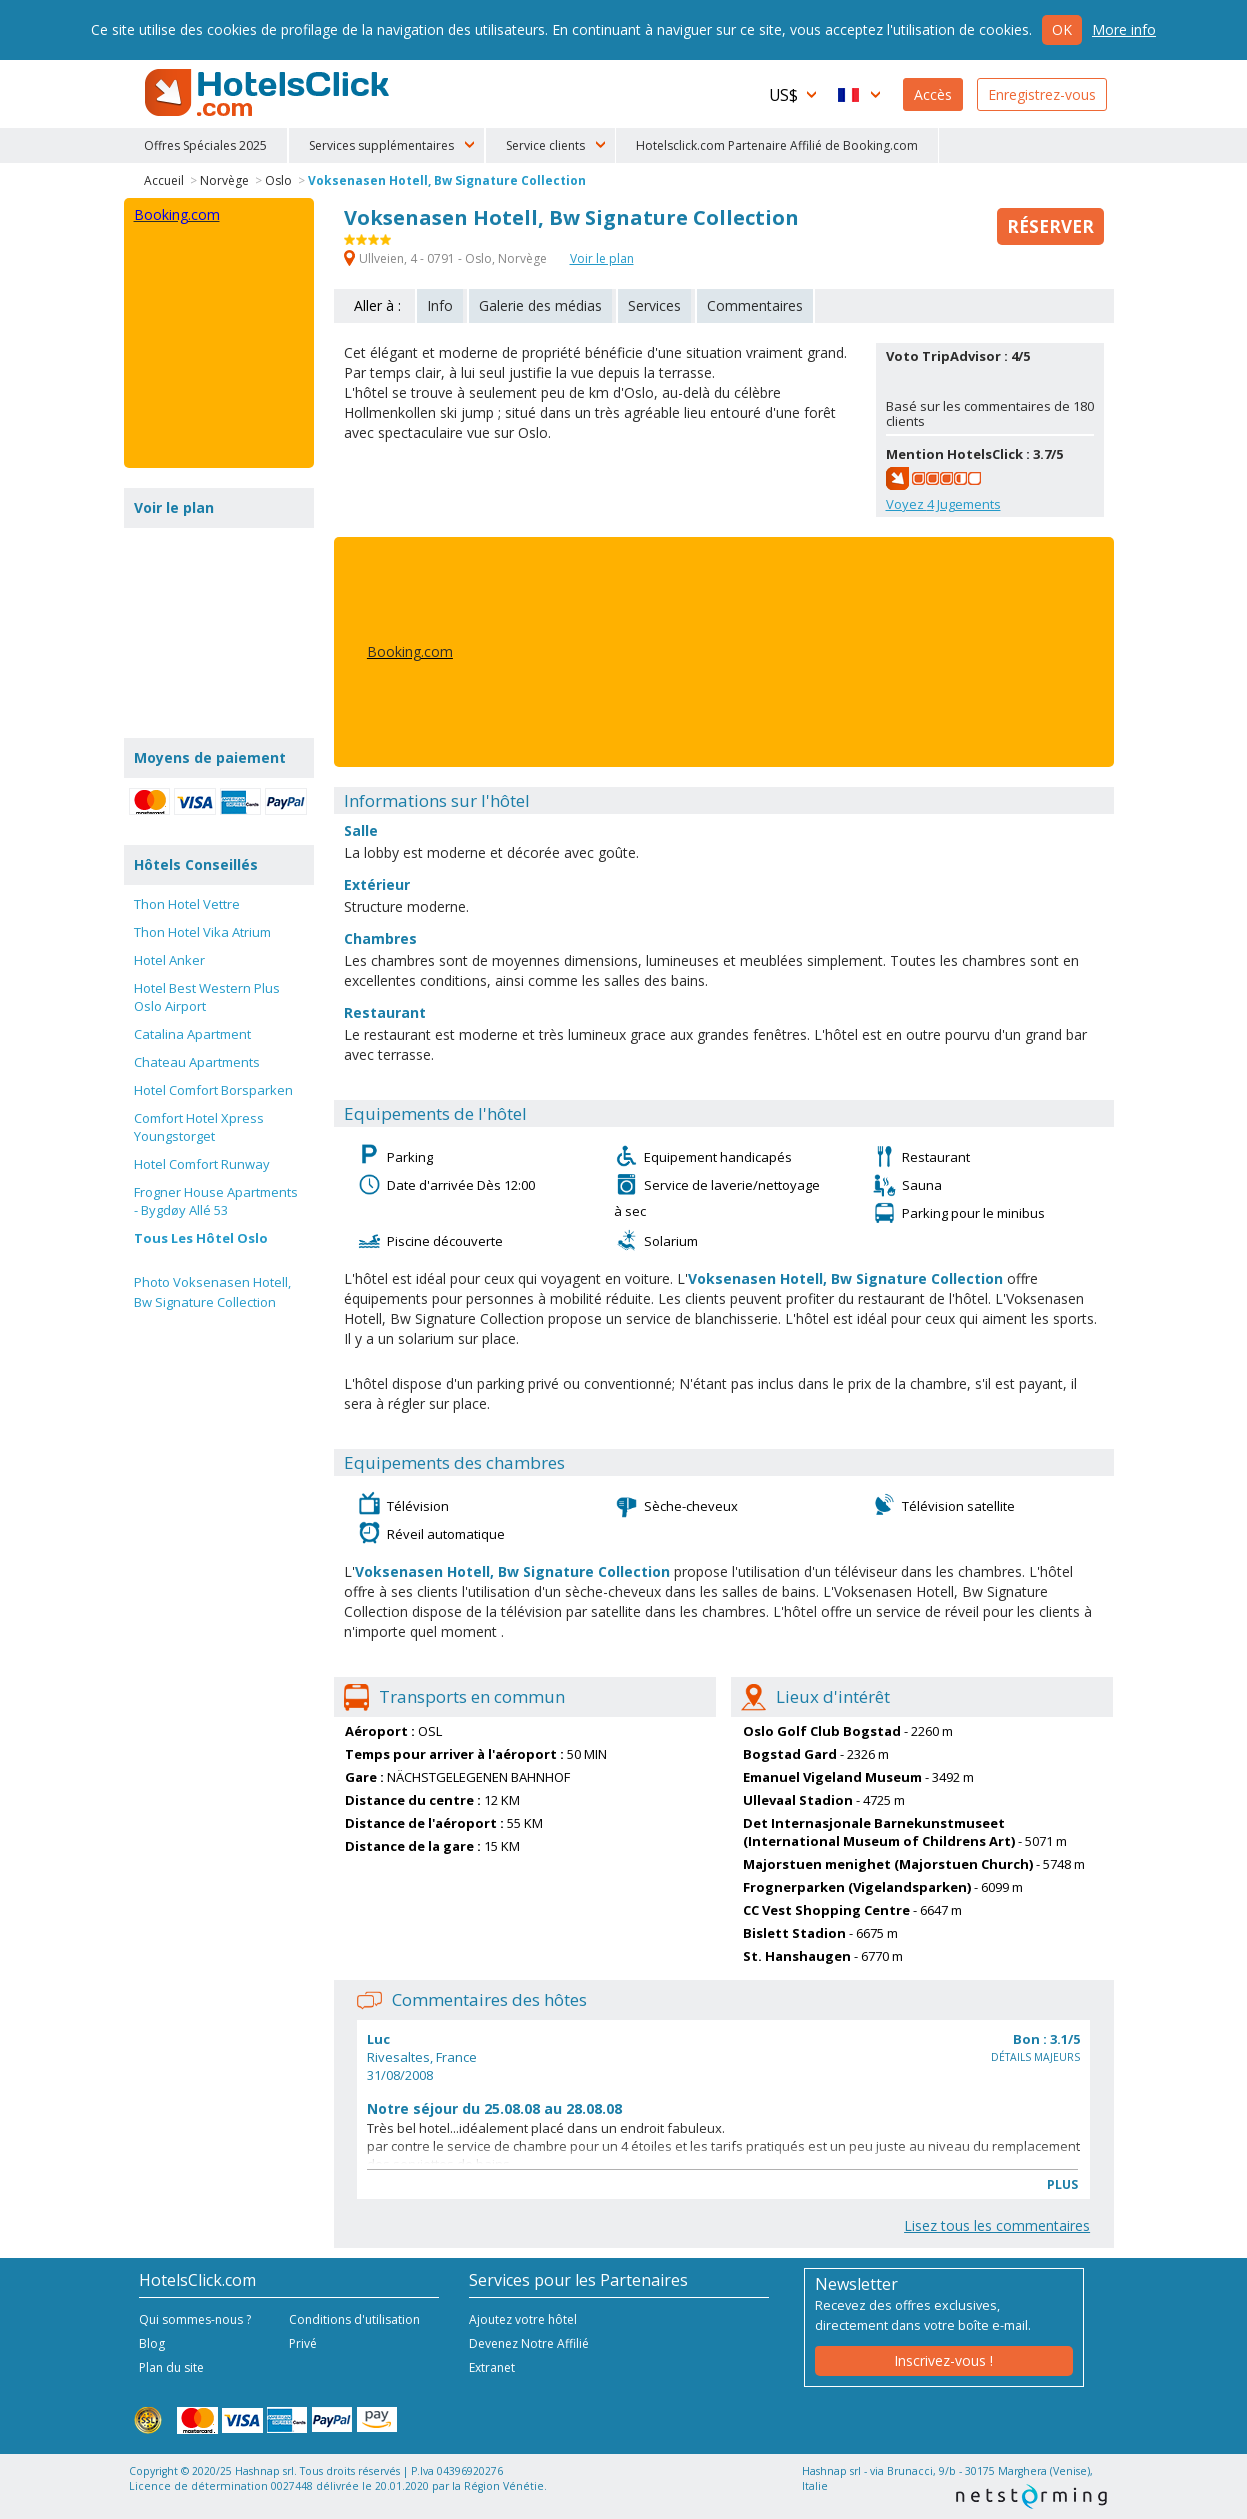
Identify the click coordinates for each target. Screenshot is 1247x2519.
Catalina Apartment (192, 1034)
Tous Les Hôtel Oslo (201, 1238)
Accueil (164, 180)
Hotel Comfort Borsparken (213, 1090)
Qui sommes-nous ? (195, 2319)
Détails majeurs (1035, 2057)
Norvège (224, 180)
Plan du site (171, 2367)
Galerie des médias (540, 305)
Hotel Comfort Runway (202, 1164)
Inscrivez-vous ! (943, 2360)
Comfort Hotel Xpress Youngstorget (199, 1127)
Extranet (492, 2367)
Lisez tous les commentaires (997, 2226)
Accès (933, 94)
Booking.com (410, 651)
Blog (152, 2343)
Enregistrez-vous (1042, 94)
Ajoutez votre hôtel (523, 2319)
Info (440, 305)
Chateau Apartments (197, 1062)
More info (1124, 29)
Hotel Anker (169, 960)
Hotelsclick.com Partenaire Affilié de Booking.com (777, 145)
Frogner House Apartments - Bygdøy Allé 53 (216, 1201)
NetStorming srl (1031, 2496)
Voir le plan (602, 258)
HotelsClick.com (269, 93)
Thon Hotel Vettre (187, 904)
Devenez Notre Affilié (529, 2343)
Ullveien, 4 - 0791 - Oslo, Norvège (447, 258)
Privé (303, 2343)
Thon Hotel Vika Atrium (202, 932)
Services (654, 305)
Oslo (278, 180)
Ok (1062, 29)
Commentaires (755, 305)
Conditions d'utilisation (354, 2319)
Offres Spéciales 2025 (205, 145)
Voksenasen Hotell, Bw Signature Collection (447, 180)
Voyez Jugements (943, 504)
